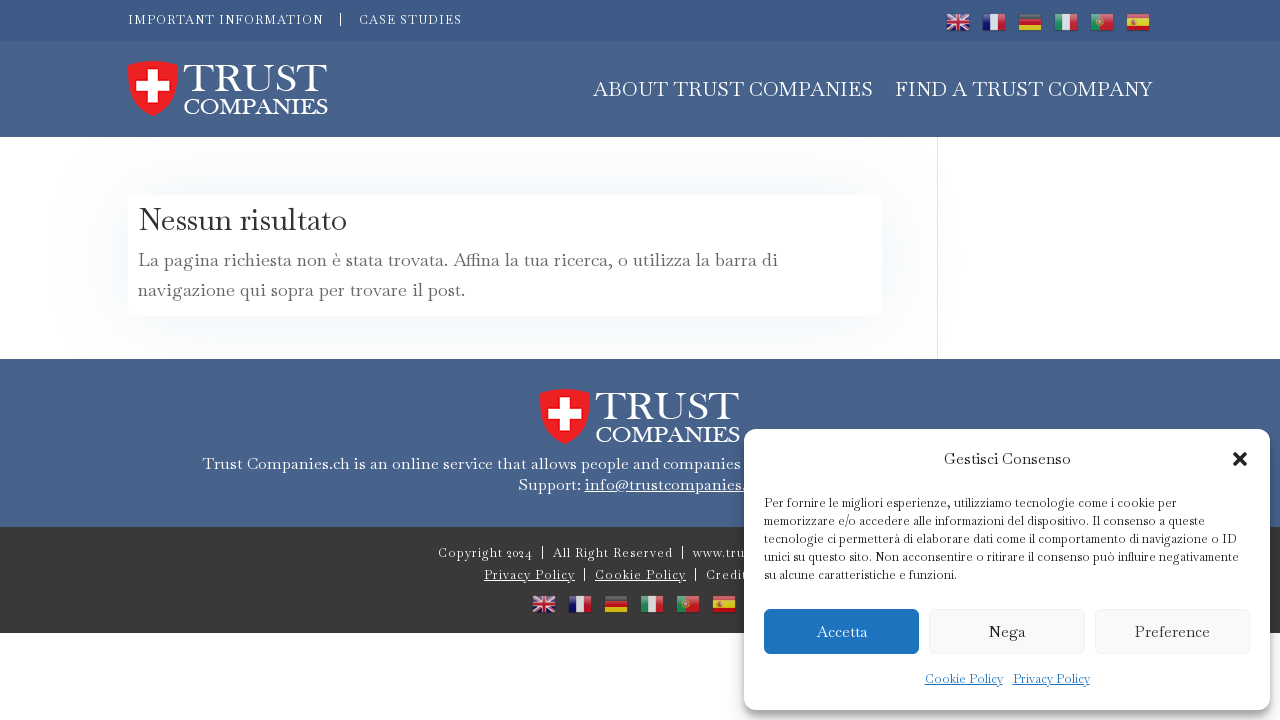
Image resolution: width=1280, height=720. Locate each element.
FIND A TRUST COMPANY (1023, 89)
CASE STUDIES (410, 20)
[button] (1240, 459)
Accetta (842, 631)
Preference (1172, 631)
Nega (1007, 631)
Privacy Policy (1051, 679)
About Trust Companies (733, 89)
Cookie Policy (964, 679)
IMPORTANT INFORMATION (225, 20)
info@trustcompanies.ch (674, 484)
